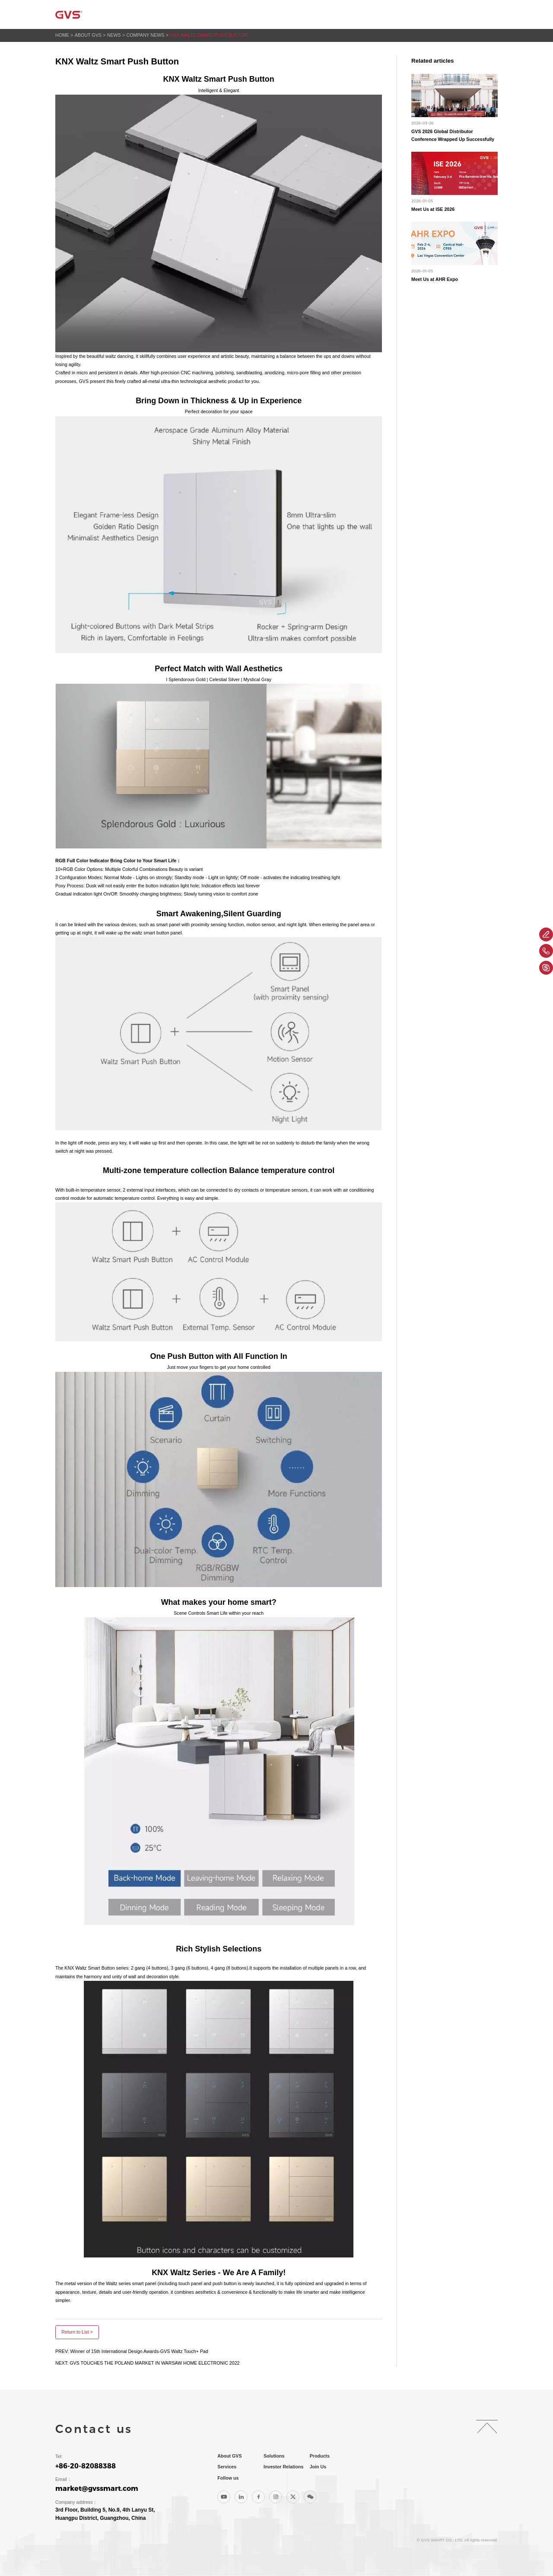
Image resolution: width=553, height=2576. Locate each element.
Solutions (256, 14)
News (114, 35)
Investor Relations (398, 14)
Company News (146, 35)
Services (343, 14)
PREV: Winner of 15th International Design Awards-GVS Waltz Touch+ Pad (131, 2351)
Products (300, 14)
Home (175, 14)
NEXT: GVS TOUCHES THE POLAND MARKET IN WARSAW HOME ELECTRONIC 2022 (147, 2363)
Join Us (451, 14)
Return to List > (77, 2331)
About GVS (212, 14)
